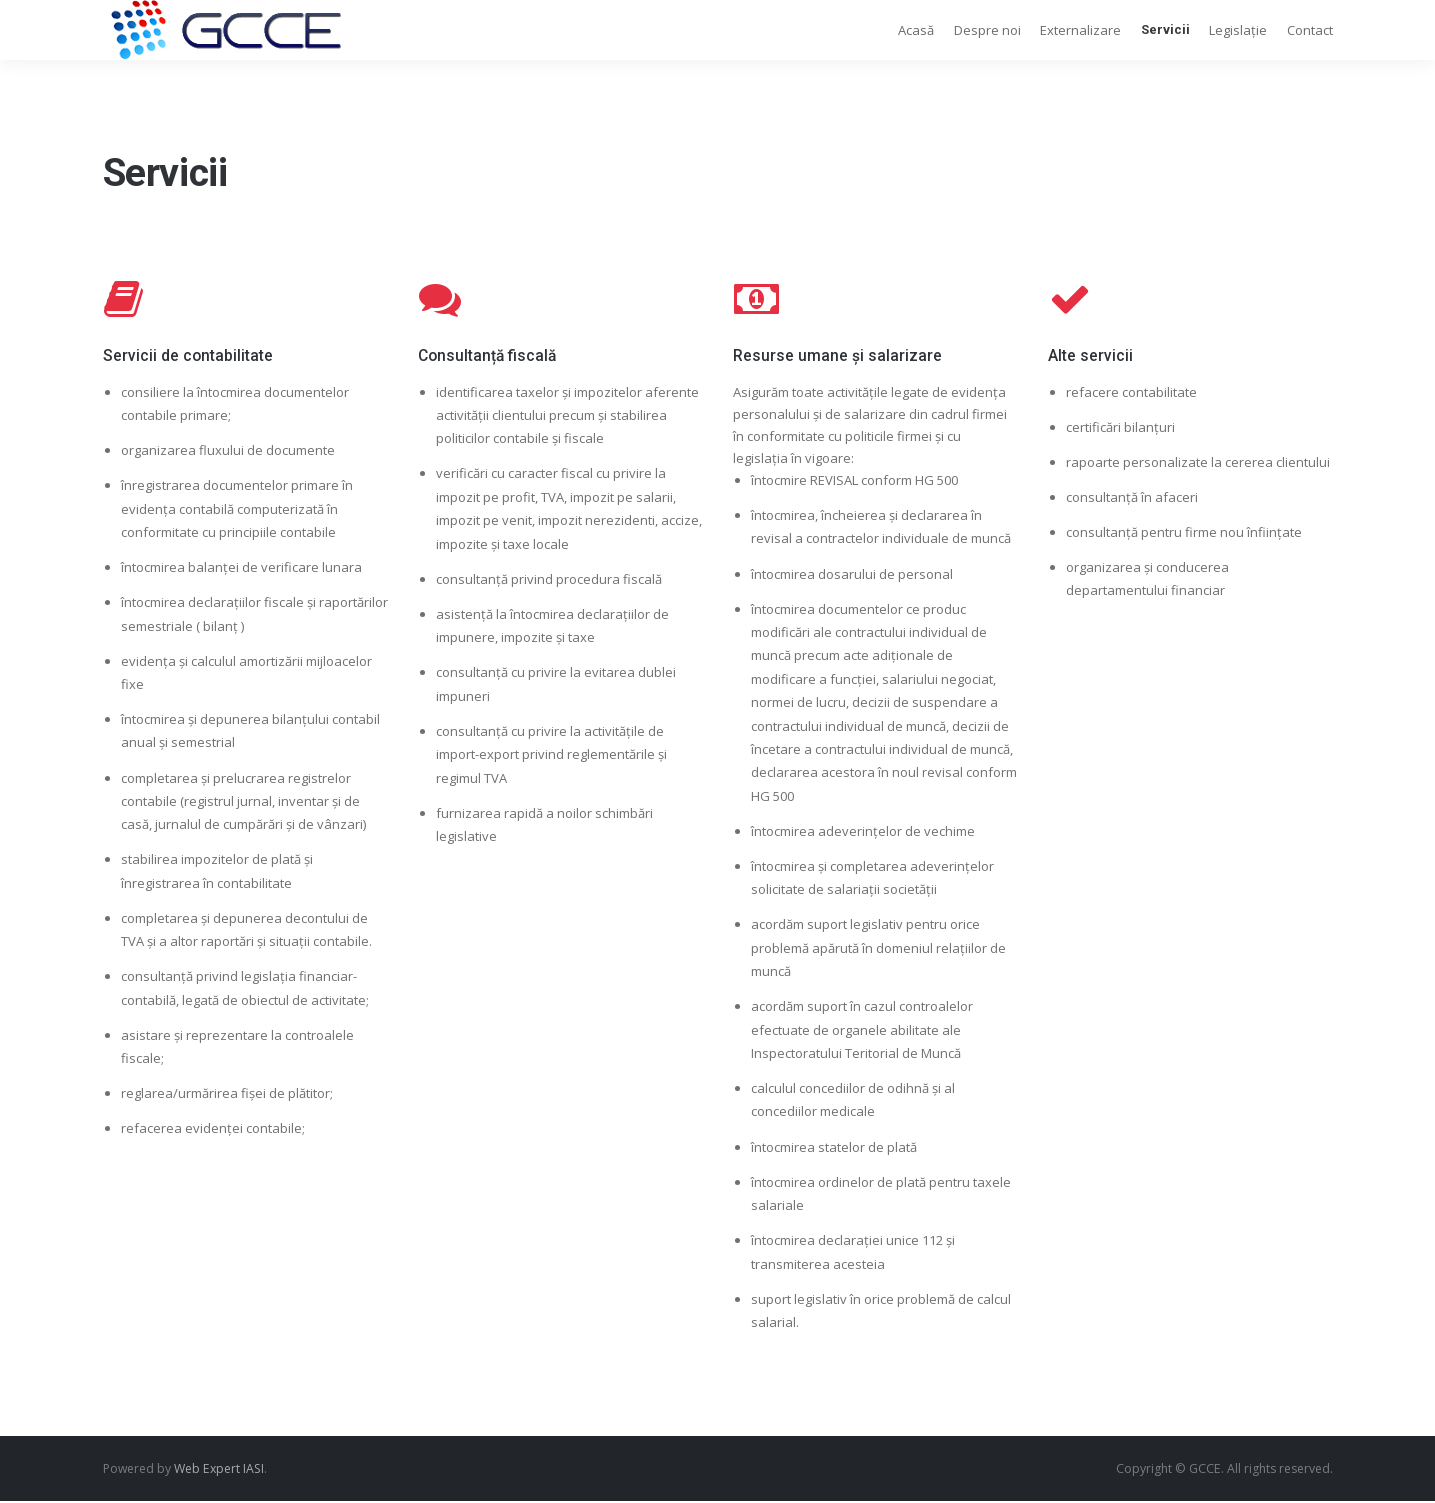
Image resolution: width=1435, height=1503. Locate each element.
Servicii (1165, 29)
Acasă (916, 30)
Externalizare (1080, 30)
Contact (1310, 30)
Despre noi (987, 30)
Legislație (1238, 30)
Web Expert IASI (219, 1468)
